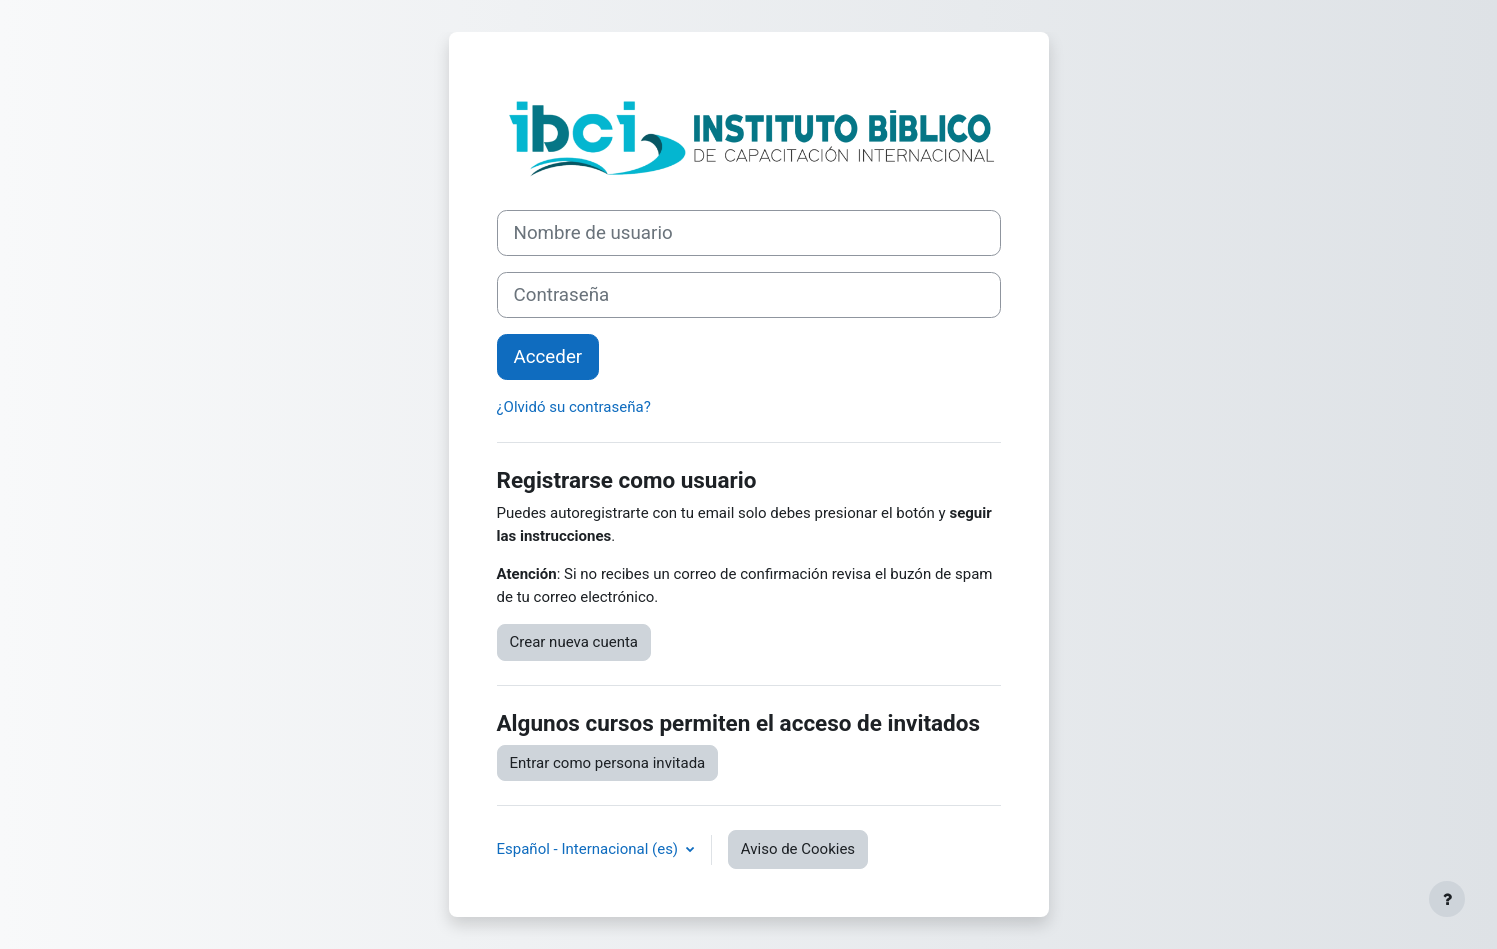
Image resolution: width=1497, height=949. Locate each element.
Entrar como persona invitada (608, 763)
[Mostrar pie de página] (1447, 899)
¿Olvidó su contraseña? (574, 407)
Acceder (548, 357)
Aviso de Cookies (798, 849)
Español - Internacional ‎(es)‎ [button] (589, 849)
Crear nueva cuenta (574, 642)
